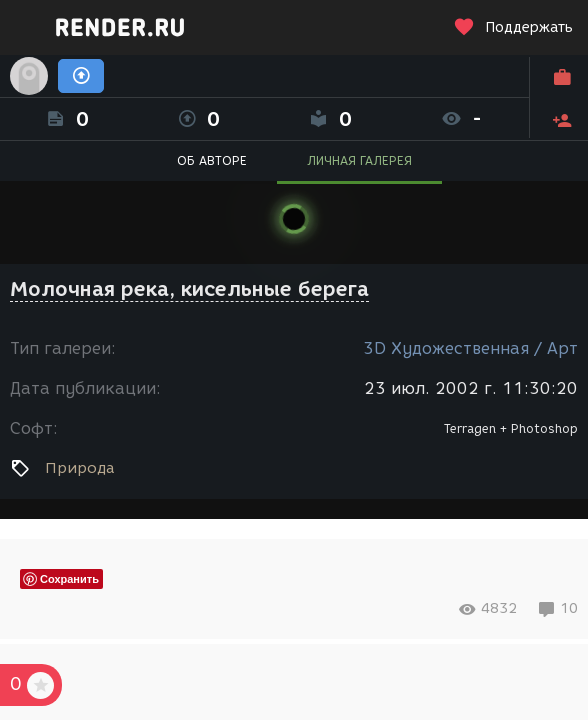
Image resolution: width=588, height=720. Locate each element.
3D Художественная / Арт (470, 348)
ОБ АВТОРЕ (212, 160)
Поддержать (513, 27)
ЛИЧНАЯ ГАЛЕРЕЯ (359, 160)
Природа (79, 468)
